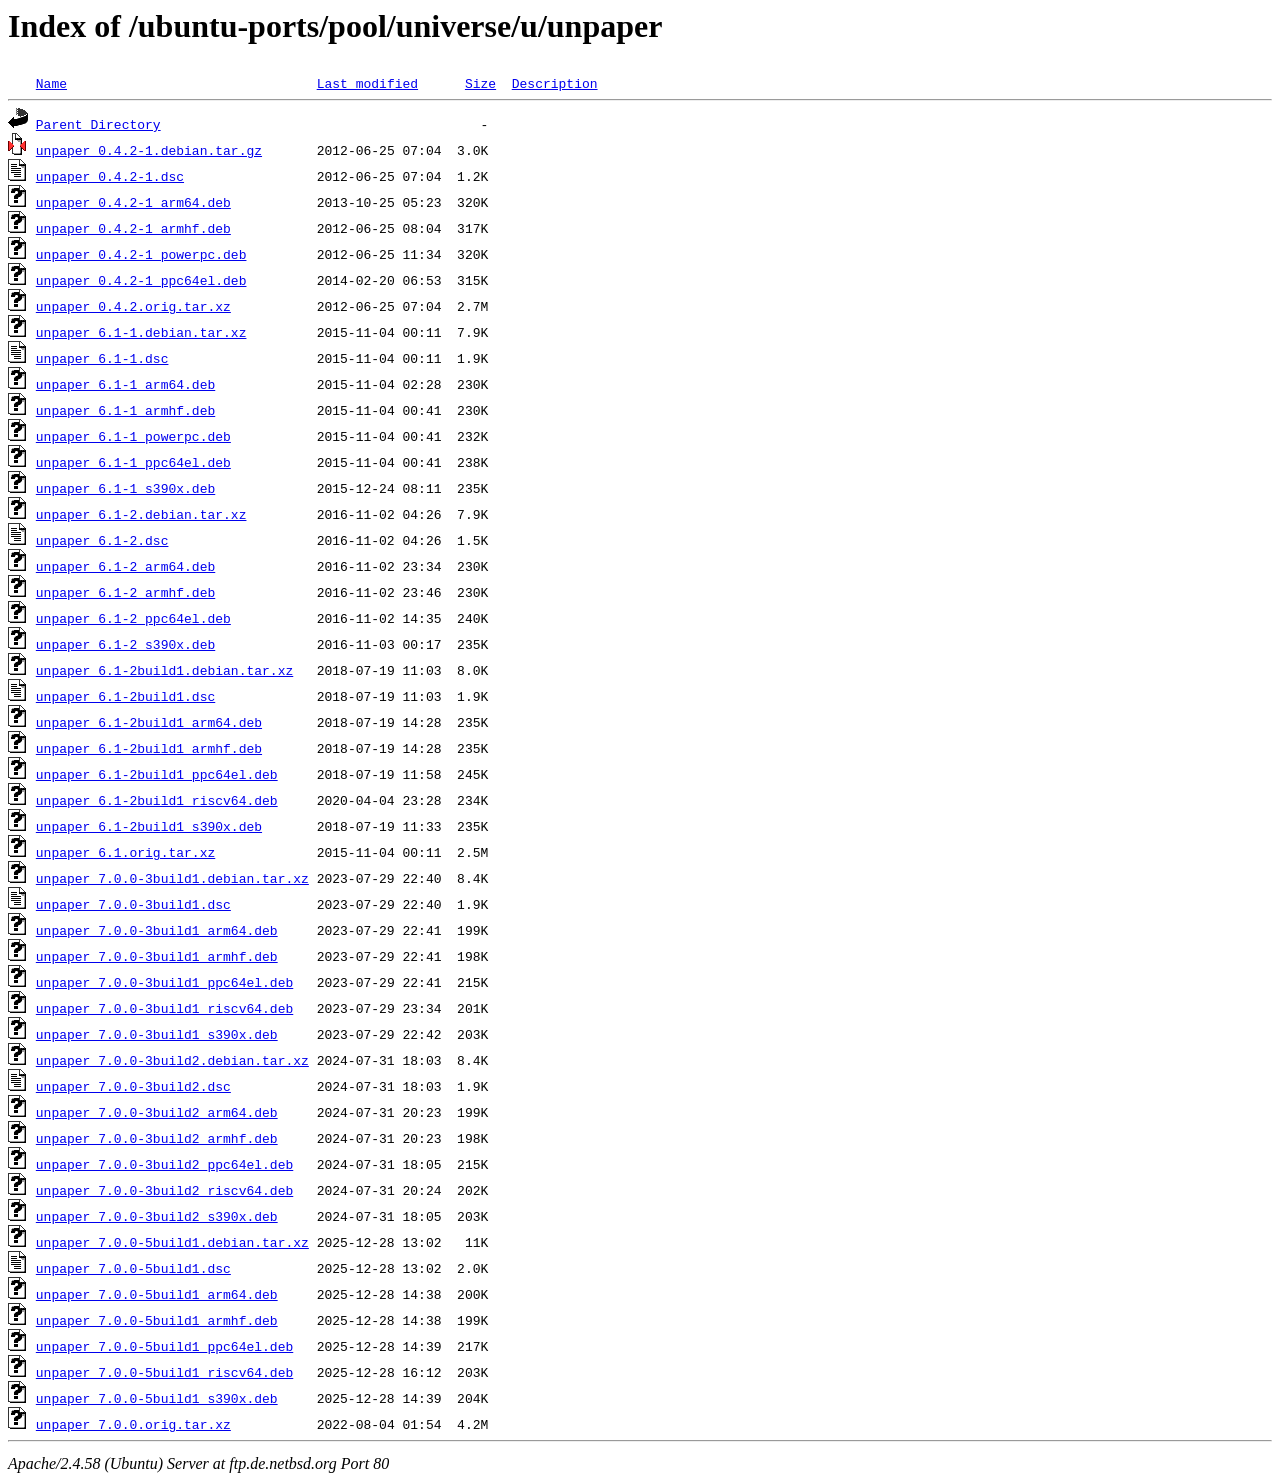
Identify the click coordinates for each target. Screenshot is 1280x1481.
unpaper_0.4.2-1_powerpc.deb (141, 254)
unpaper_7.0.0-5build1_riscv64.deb (164, 1372)
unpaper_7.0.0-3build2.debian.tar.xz (172, 1060)
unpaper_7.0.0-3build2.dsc (133, 1086)
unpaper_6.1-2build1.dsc (125, 696)
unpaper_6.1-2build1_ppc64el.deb (157, 774)
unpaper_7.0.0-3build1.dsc (133, 904)
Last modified (367, 83)
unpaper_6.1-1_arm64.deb (125, 384)
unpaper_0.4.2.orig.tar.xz (133, 306)
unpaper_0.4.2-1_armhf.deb (133, 228)
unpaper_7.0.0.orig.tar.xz (133, 1424)
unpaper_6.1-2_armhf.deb (125, 592)
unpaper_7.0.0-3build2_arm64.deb (157, 1112)
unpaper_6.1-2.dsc (102, 540)
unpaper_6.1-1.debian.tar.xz (141, 332)
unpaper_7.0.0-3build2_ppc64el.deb (164, 1164)
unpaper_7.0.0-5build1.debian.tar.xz (172, 1242)
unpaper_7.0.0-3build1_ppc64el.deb (164, 982)
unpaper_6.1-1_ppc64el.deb (133, 462)
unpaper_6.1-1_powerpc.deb (133, 436)
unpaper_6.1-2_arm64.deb (125, 566)
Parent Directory (98, 124)
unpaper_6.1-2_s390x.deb (125, 644)
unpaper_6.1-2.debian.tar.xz (141, 514)
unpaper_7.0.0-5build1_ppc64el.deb (164, 1346)
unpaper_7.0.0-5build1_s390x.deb (157, 1398)
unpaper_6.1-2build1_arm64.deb (149, 722)
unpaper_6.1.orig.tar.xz (125, 852)
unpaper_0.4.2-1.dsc (110, 176)
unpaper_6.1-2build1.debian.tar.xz (164, 670)
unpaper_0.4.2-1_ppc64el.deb (141, 280)
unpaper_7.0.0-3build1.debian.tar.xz (172, 878)
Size (480, 83)
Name (51, 83)
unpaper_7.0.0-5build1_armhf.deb (157, 1320)
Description (555, 83)
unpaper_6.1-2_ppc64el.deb (133, 618)
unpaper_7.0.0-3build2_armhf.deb (157, 1138)
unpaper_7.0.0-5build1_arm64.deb (157, 1294)
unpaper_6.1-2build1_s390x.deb (149, 826)
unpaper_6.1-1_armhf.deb (125, 410)
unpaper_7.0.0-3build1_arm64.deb (157, 930)
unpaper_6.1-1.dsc (102, 358)
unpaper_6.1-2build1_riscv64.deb (157, 800)
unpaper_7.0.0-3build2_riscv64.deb (164, 1190)
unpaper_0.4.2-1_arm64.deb (133, 202)
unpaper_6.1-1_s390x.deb (125, 488)
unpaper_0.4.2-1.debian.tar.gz (149, 150)
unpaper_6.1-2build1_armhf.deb (149, 748)
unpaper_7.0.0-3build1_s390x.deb (157, 1034)
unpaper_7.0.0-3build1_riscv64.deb (164, 1008)
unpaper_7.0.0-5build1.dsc (133, 1268)
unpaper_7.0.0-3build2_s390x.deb (157, 1216)
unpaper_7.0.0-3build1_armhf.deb (157, 956)
